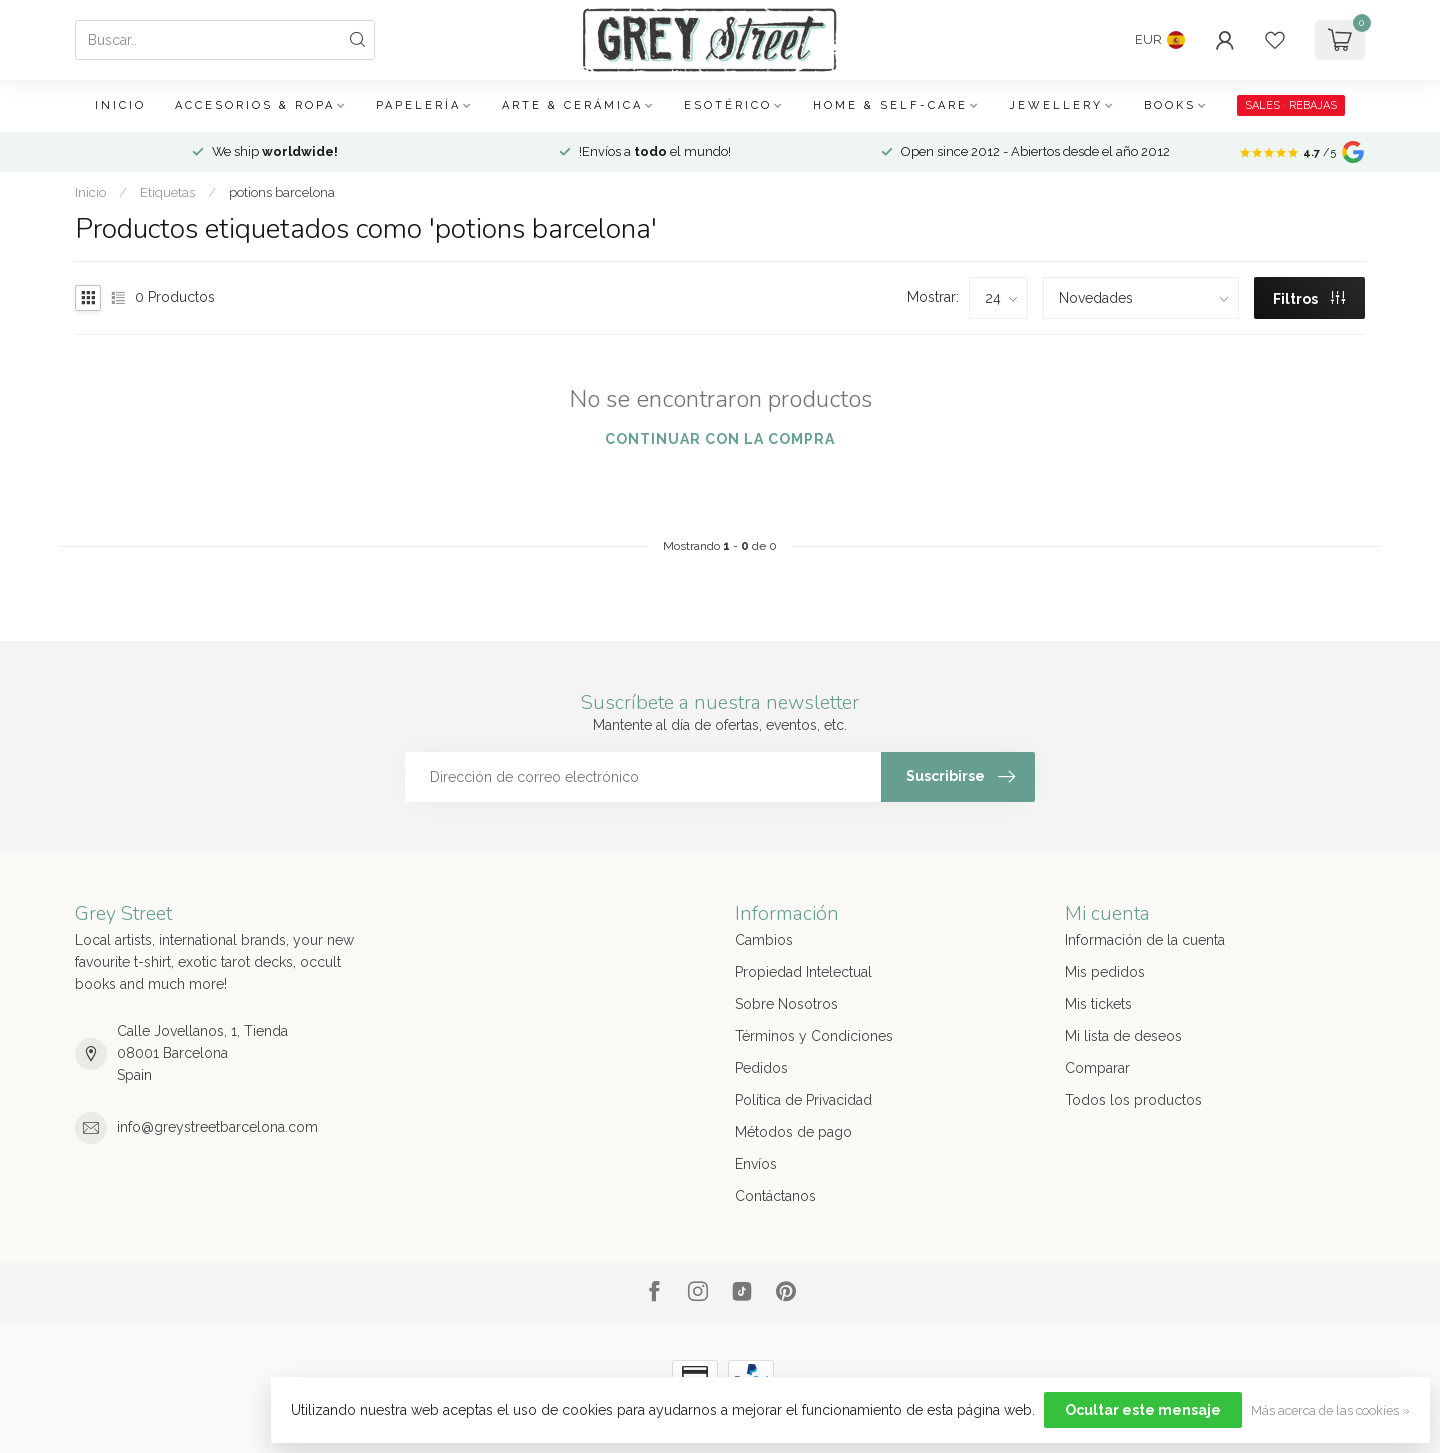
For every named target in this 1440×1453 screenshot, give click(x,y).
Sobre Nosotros (786, 1004)
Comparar (1097, 1068)
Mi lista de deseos (1123, 1036)
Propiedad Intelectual (803, 972)
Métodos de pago (793, 1132)
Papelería (418, 105)
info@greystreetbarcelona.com (217, 1127)
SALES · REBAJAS (1291, 105)
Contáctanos (775, 1196)
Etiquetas (167, 192)
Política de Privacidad (803, 1100)
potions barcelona (282, 192)
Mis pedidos (1105, 972)
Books (1170, 105)
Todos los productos (1133, 1100)
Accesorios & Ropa (255, 105)
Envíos (756, 1164)
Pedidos (761, 1068)
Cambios (764, 940)
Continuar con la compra (720, 439)
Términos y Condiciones (814, 1036)
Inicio (120, 105)
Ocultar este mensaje (1143, 1410)
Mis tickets (1098, 1004)
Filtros (1309, 299)
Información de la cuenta (1145, 940)
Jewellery (1056, 105)
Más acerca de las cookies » (1330, 1410)
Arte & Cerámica (572, 105)
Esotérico (728, 105)
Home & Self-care (890, 105)
